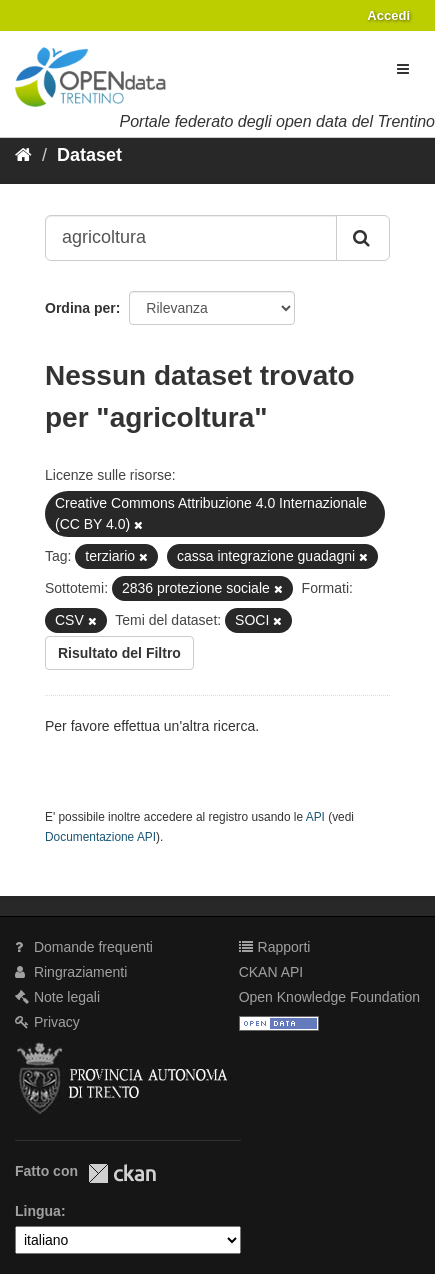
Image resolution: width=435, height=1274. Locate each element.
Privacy (47, 1022)
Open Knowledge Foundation (329, 997)
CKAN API (271, 972)
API (315, 817)
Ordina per (80, 308)
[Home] (23, 155)
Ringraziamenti (71, 972)
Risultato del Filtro (119, 653)
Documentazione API (100, 837)
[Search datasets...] (191, 238)
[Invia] (363, 238)
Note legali (57, 997)
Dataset (89, 155)
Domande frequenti (84, 947)
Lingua (38, 1211)
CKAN (122, 1173)
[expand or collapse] (403, 69)
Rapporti (275, 947)
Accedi (388, 15)
